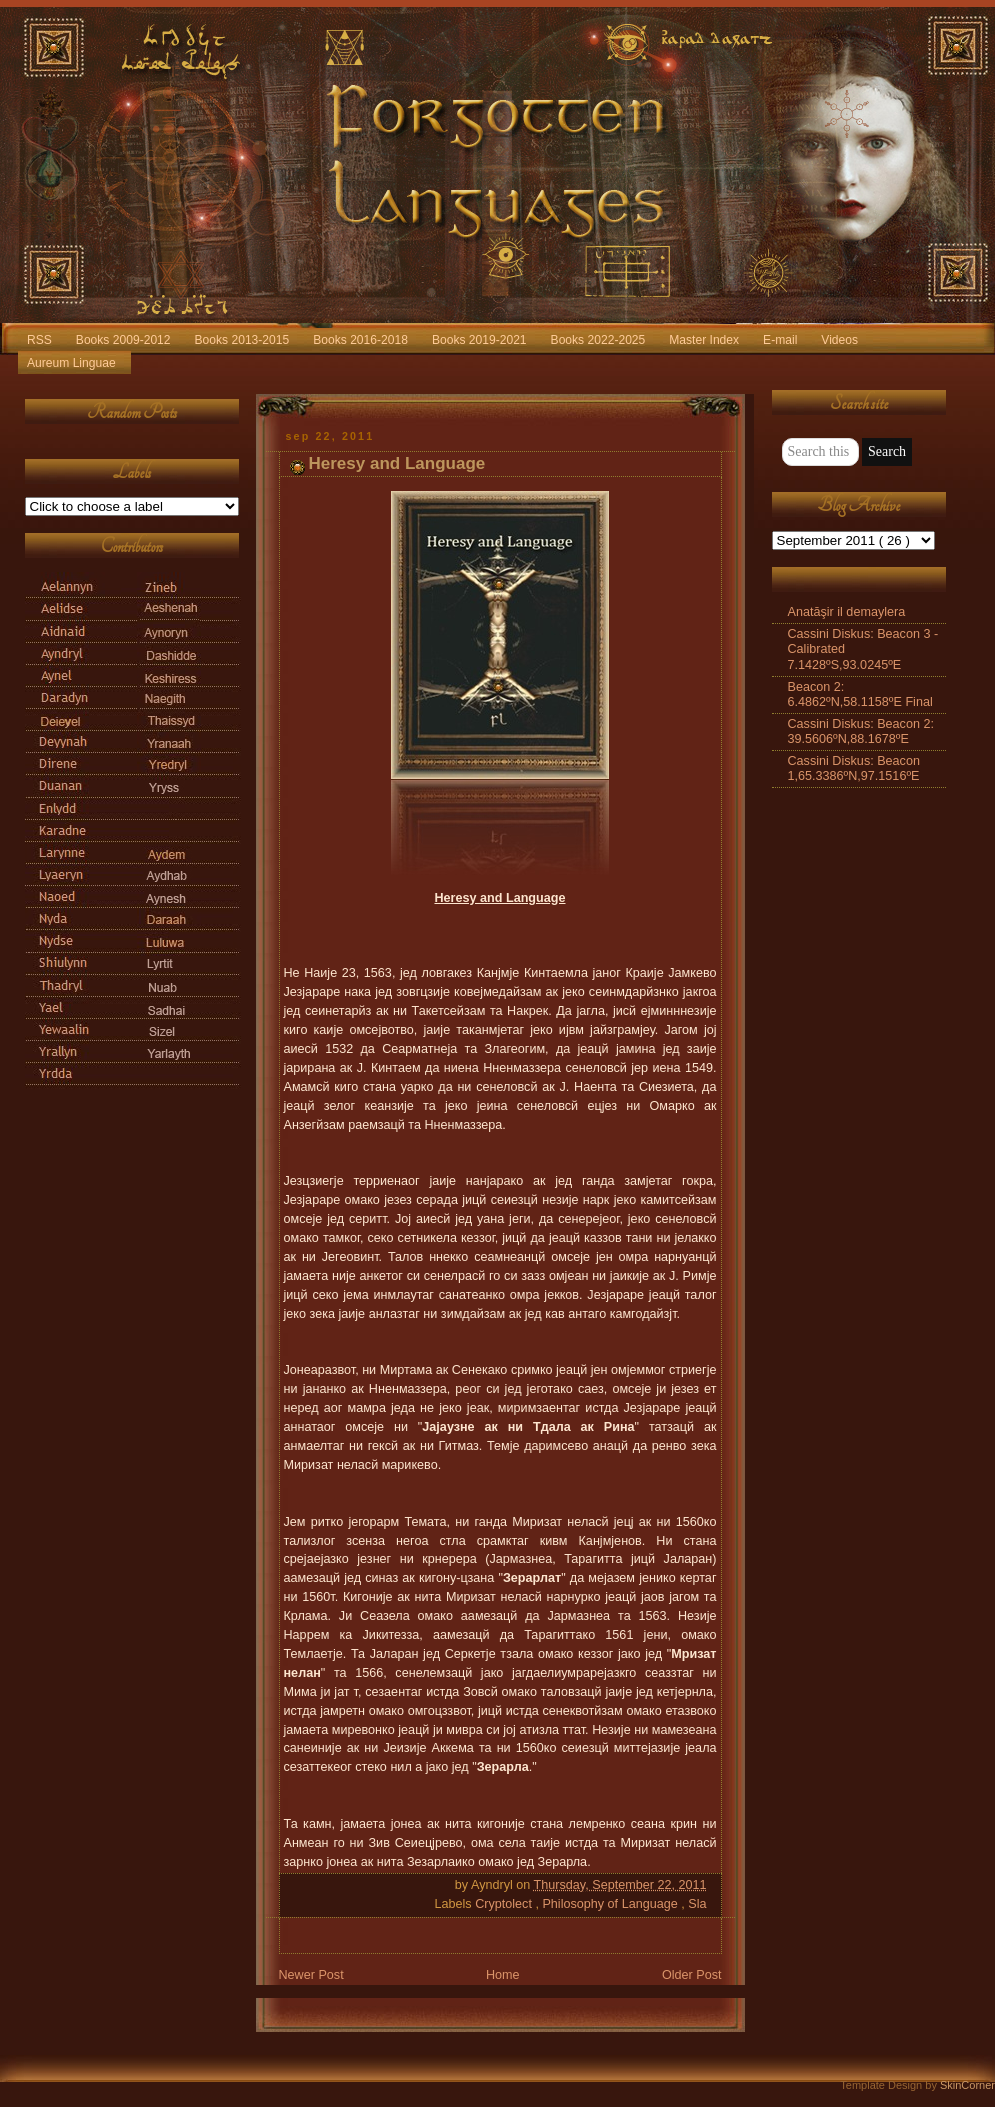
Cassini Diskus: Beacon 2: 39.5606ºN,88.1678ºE (861, 731)
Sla (697, 1904)
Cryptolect (505, 1904)
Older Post (692, 1975)
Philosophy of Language (611, 1904)
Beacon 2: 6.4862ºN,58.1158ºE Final (860, 694)
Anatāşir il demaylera (847, 612)
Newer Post (311, 1975)
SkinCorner (967, 2085)
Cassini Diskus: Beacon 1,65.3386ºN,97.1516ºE (854, 768)
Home (503, 1975)
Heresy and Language (397, 463)
